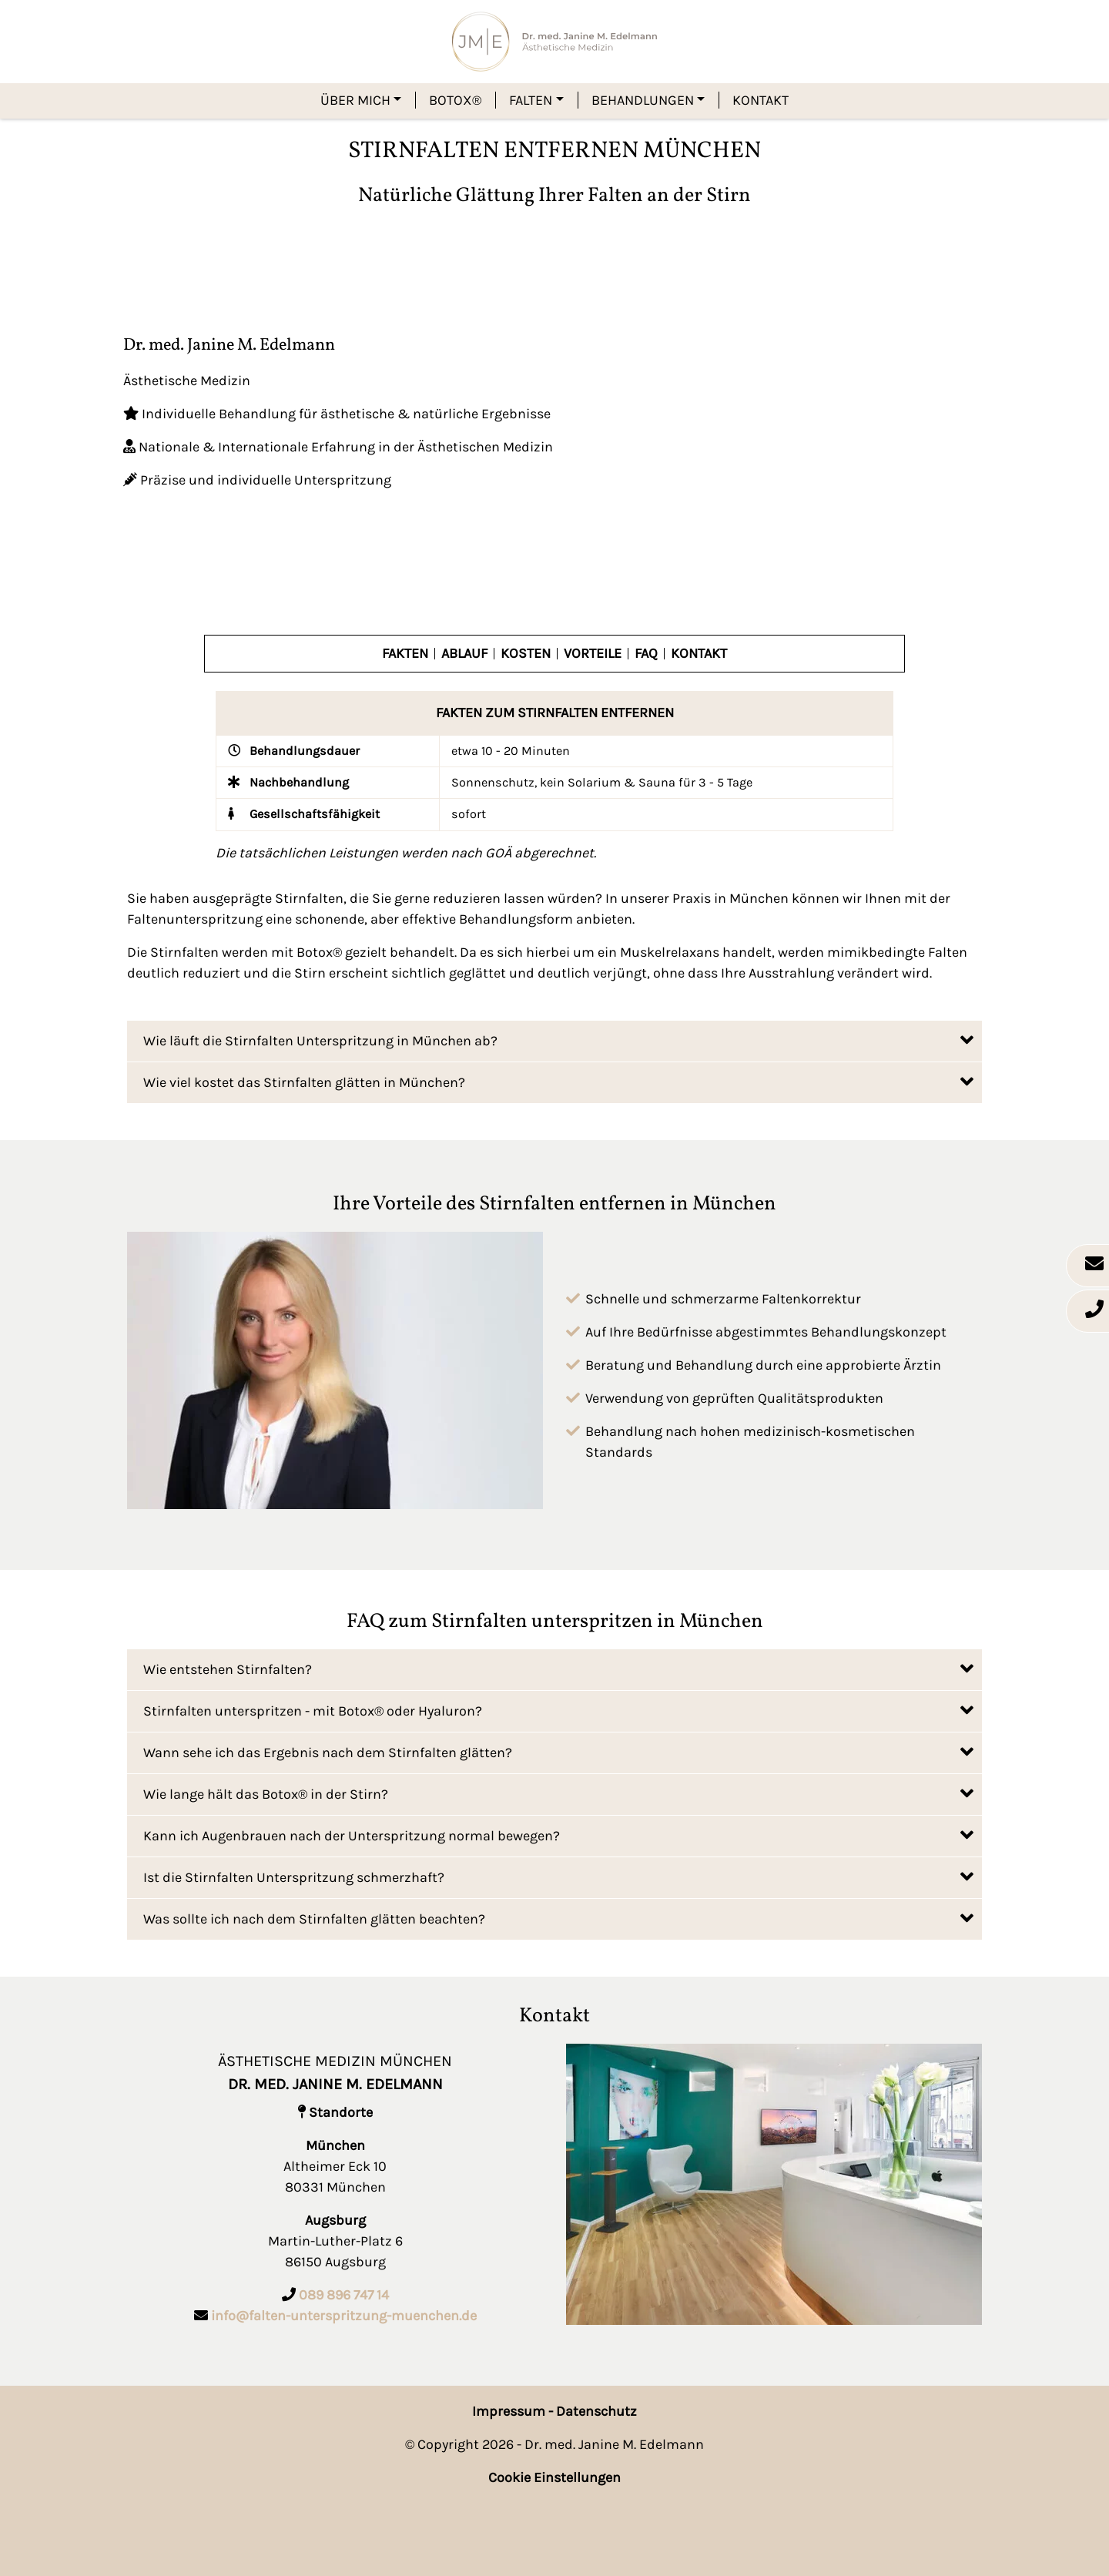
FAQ (646, 653)
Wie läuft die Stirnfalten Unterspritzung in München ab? (558, 1039)
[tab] (554, 1041)
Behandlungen (642, 100)
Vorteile (593, 653)
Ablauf (464, 653)
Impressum (508, 2411)
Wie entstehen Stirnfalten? (558, 1668)
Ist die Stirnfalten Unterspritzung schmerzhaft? (558, 1876)
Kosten (526, 653)
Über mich (355, 100)
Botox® (455, 100)
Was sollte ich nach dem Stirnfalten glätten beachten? (558, 1917)
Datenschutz (596, 2411)
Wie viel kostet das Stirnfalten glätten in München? (558, 1081)
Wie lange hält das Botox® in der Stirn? (558, 1793)
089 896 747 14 (344, 2294)
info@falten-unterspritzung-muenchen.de (344, 2315)
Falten (530, 100)
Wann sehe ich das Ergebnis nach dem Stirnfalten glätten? (558, 1751)
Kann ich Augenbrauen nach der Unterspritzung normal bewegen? (558, 1834)
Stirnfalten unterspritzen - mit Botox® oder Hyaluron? (558, 1709)
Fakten (405, 653)
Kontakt (760, 100)
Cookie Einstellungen (554, 2477)
